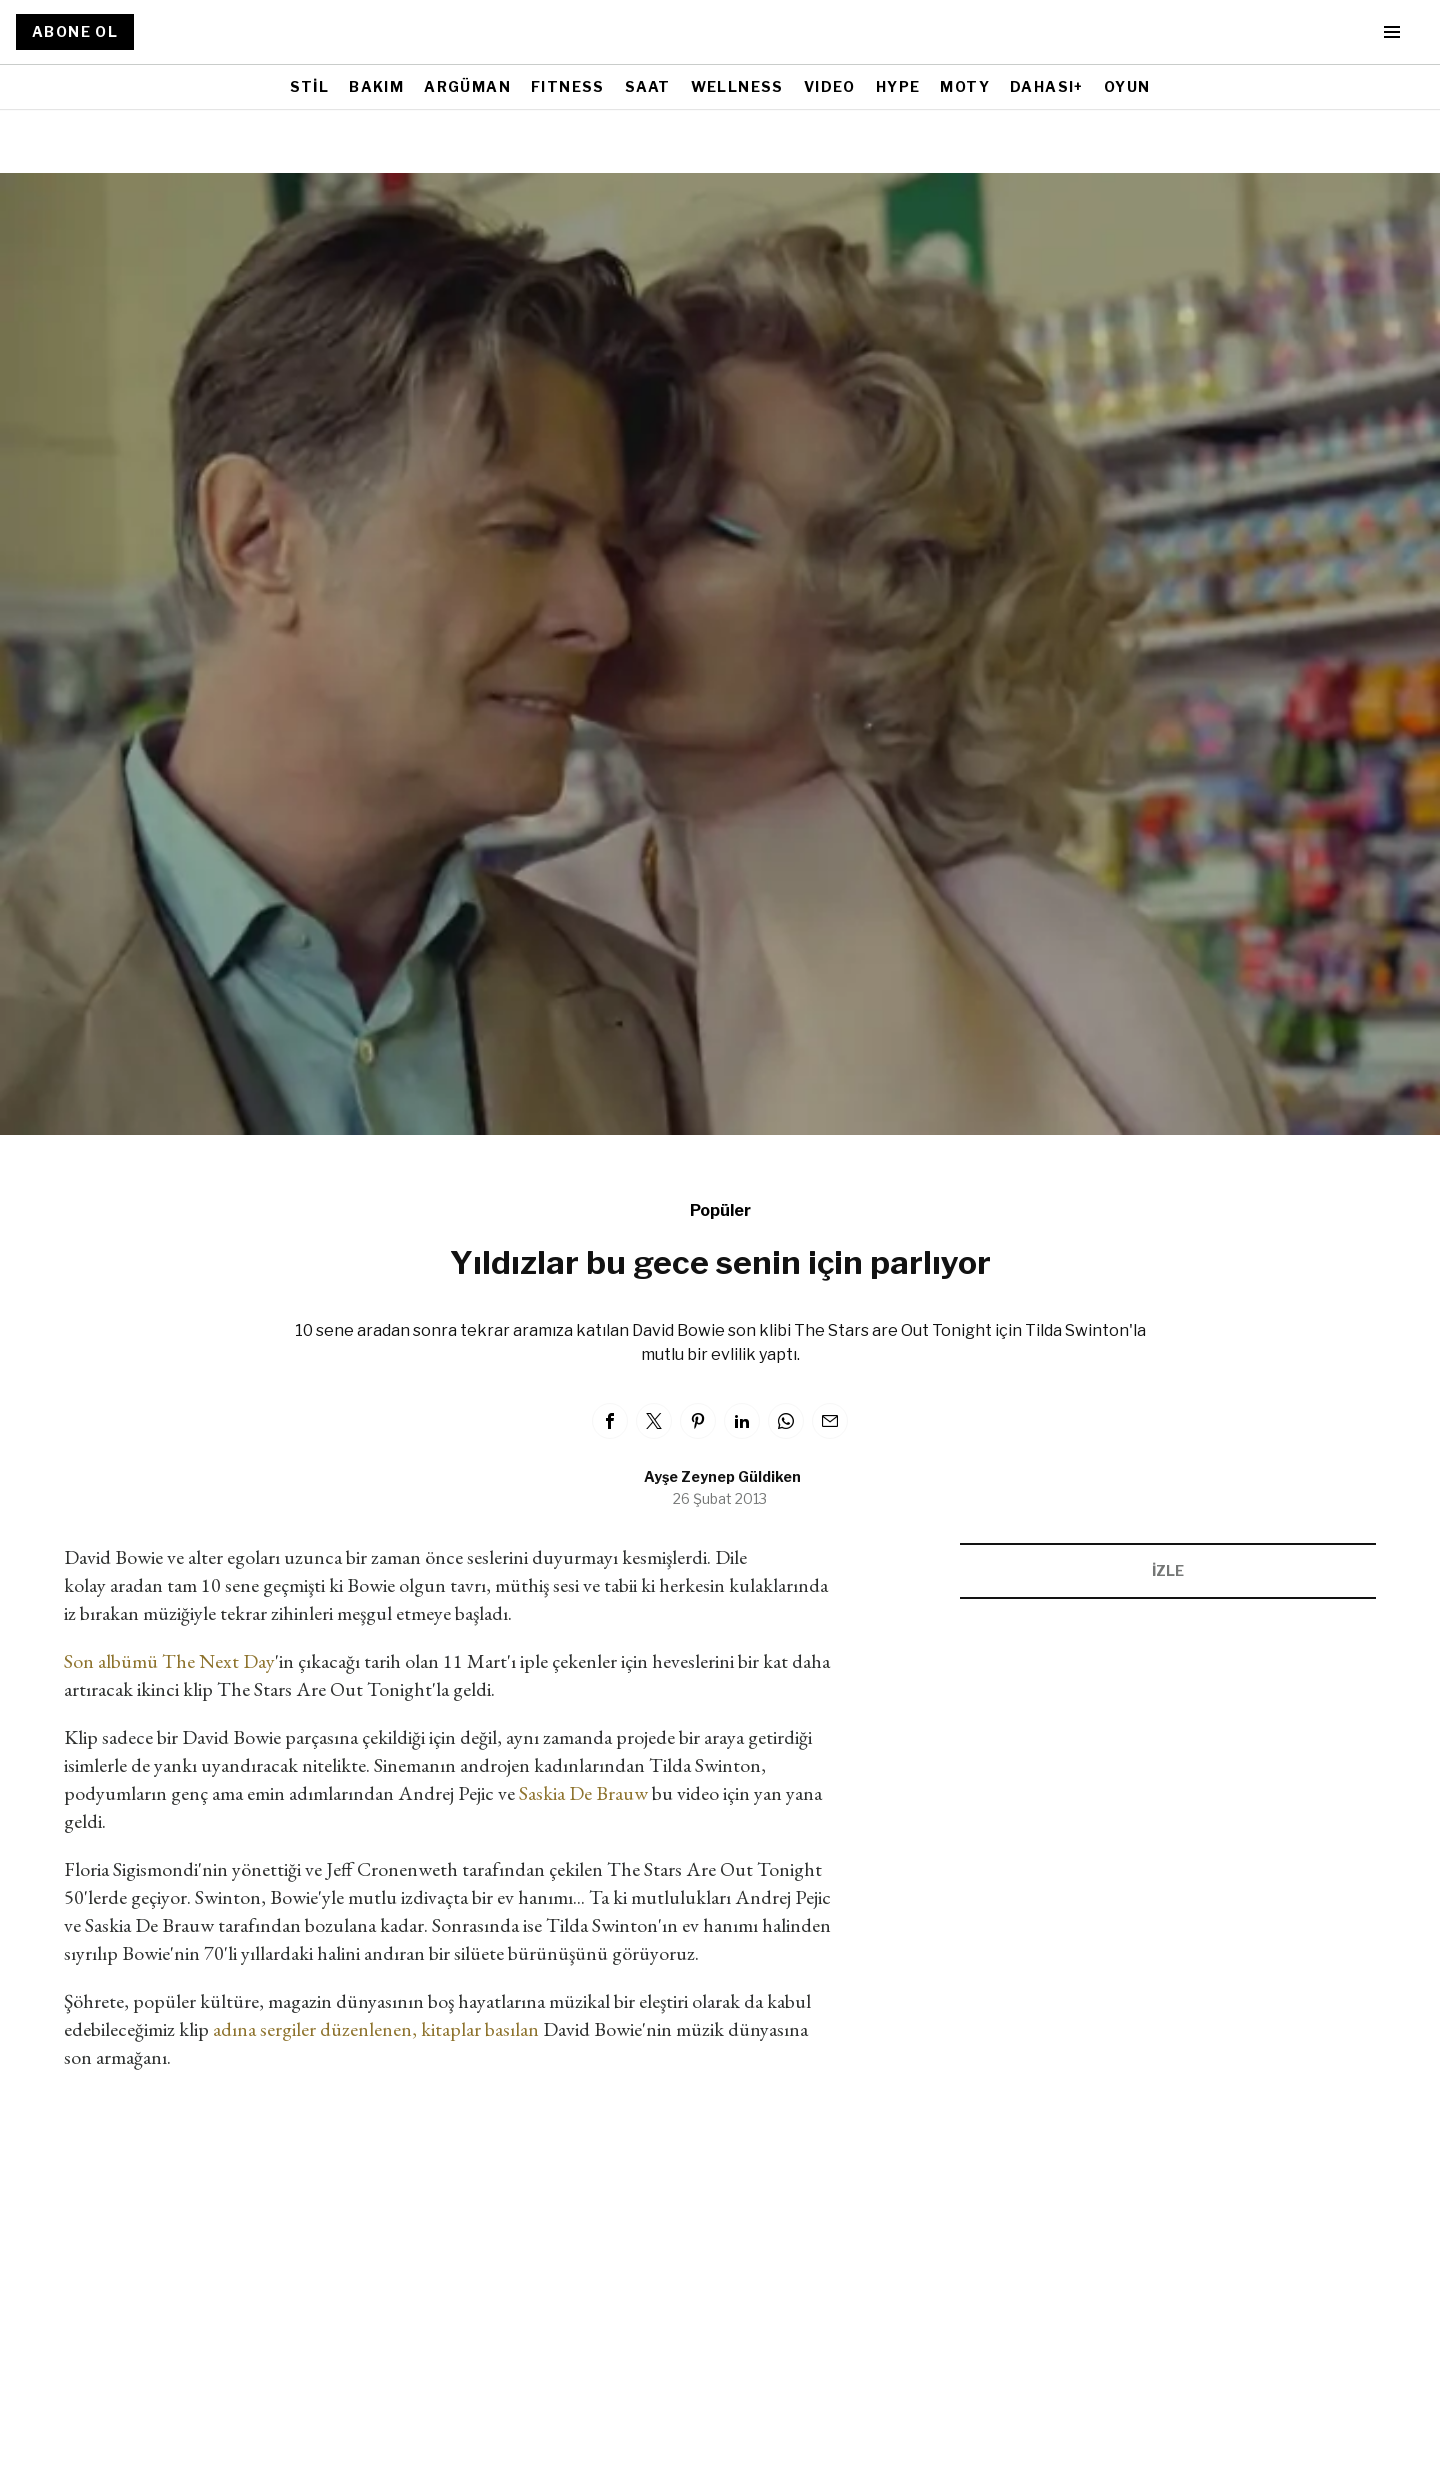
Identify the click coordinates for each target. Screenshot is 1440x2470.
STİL (310, 86)
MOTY (965, 86)
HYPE (898, 86)
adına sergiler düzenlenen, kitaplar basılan (376, 2029)
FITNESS (568, 86)
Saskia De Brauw (583, 1793)
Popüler (720, 1210)
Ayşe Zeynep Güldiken (722, 1476)
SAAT (648, 86)
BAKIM (376, 86)
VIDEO (830, 86)
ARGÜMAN (467, 86)
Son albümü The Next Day (169, 1661)
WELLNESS (737, 86)
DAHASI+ (1047, 86)
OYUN (1127, 86)
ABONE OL (75, 31)
